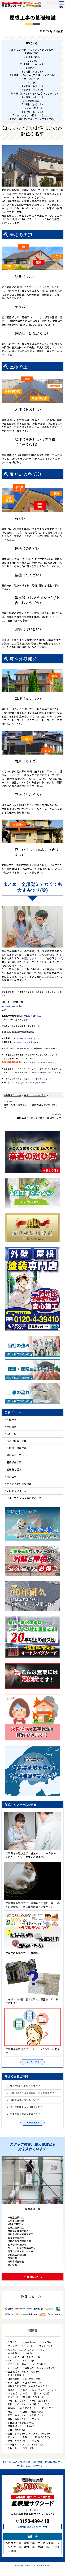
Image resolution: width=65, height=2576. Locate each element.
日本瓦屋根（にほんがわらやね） (25, 2378)
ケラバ (33, 60)
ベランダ (29, 2360)
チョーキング (30, 2342)
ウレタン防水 (39, 2364)
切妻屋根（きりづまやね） (22, 2426)
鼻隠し (26, 2437)
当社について (34, 2276)
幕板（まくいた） (33, 104)
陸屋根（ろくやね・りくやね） (24, 2371)
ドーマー (12, 2437)
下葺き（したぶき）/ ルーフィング (38, 2389)
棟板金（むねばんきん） (33, 2411)
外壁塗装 (12, 1419)
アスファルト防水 (17, 2364)
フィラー (46, 2342)
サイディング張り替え (19, 1483)
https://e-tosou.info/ (12, 1005)
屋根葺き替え (14, 1469)
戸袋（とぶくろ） (33, 111)
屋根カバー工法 (15, 1455)
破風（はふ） (33, 57)
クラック (12, 2342)
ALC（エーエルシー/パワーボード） (27, 2349)
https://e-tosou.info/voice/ (27, 1042)
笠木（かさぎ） (42, 2393)
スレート (12, 2448)
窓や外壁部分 (31, 100)
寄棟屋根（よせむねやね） (22, 2422)
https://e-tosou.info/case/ (26, 1038)
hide (34, 43)
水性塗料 (27, 2353)
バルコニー (13, 2360)
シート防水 (13, 2367)
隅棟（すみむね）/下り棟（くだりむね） (33, 75)
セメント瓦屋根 (16, 2375)
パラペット (38, 2440)
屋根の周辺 (31, 53)
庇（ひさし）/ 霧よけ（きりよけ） (26, 2397)
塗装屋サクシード (23, 2565)
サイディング (46, 2346)
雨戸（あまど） (33, 108)
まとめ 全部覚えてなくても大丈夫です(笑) (31, 119)
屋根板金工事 (14, 1462)
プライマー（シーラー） (20, 2346)
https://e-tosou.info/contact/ (30, 1082)
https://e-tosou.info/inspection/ (40, 1062)
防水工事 (12, 1434)
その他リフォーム (17, 1491)
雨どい (33, 82)
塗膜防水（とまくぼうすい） (40, 2367)
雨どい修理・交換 (17, 1441)
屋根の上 (31, 68)
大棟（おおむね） (33, 71)
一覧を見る (32, 2062)
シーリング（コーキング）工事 (24, 2357)
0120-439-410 (32, 1015)
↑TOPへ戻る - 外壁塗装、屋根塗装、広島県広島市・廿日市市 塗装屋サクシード (32, 2464)
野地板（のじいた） (18, 2393)
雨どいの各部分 (31, 78)
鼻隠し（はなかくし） (33, 64)
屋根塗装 (12, 1426)
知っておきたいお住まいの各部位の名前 (31, 49)
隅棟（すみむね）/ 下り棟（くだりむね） (29, 2433)
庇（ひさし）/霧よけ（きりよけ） (33, 115)
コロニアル (28, 2448)
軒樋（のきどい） (33, 86)
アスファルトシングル (33, 2444)
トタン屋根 (13, 2382)
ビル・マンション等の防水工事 (24, 1498)
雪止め (11, 2389)
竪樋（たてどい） (33, 89)
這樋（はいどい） (33, 97)
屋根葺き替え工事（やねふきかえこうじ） (30, 2386)
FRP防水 (12, 2444)
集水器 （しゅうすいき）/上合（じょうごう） (33, 93)
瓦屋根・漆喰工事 (17, 1448)
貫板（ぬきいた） (17, 2419)
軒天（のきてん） (17, 2415)
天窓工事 (12, 1476)
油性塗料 (12, 2353)
